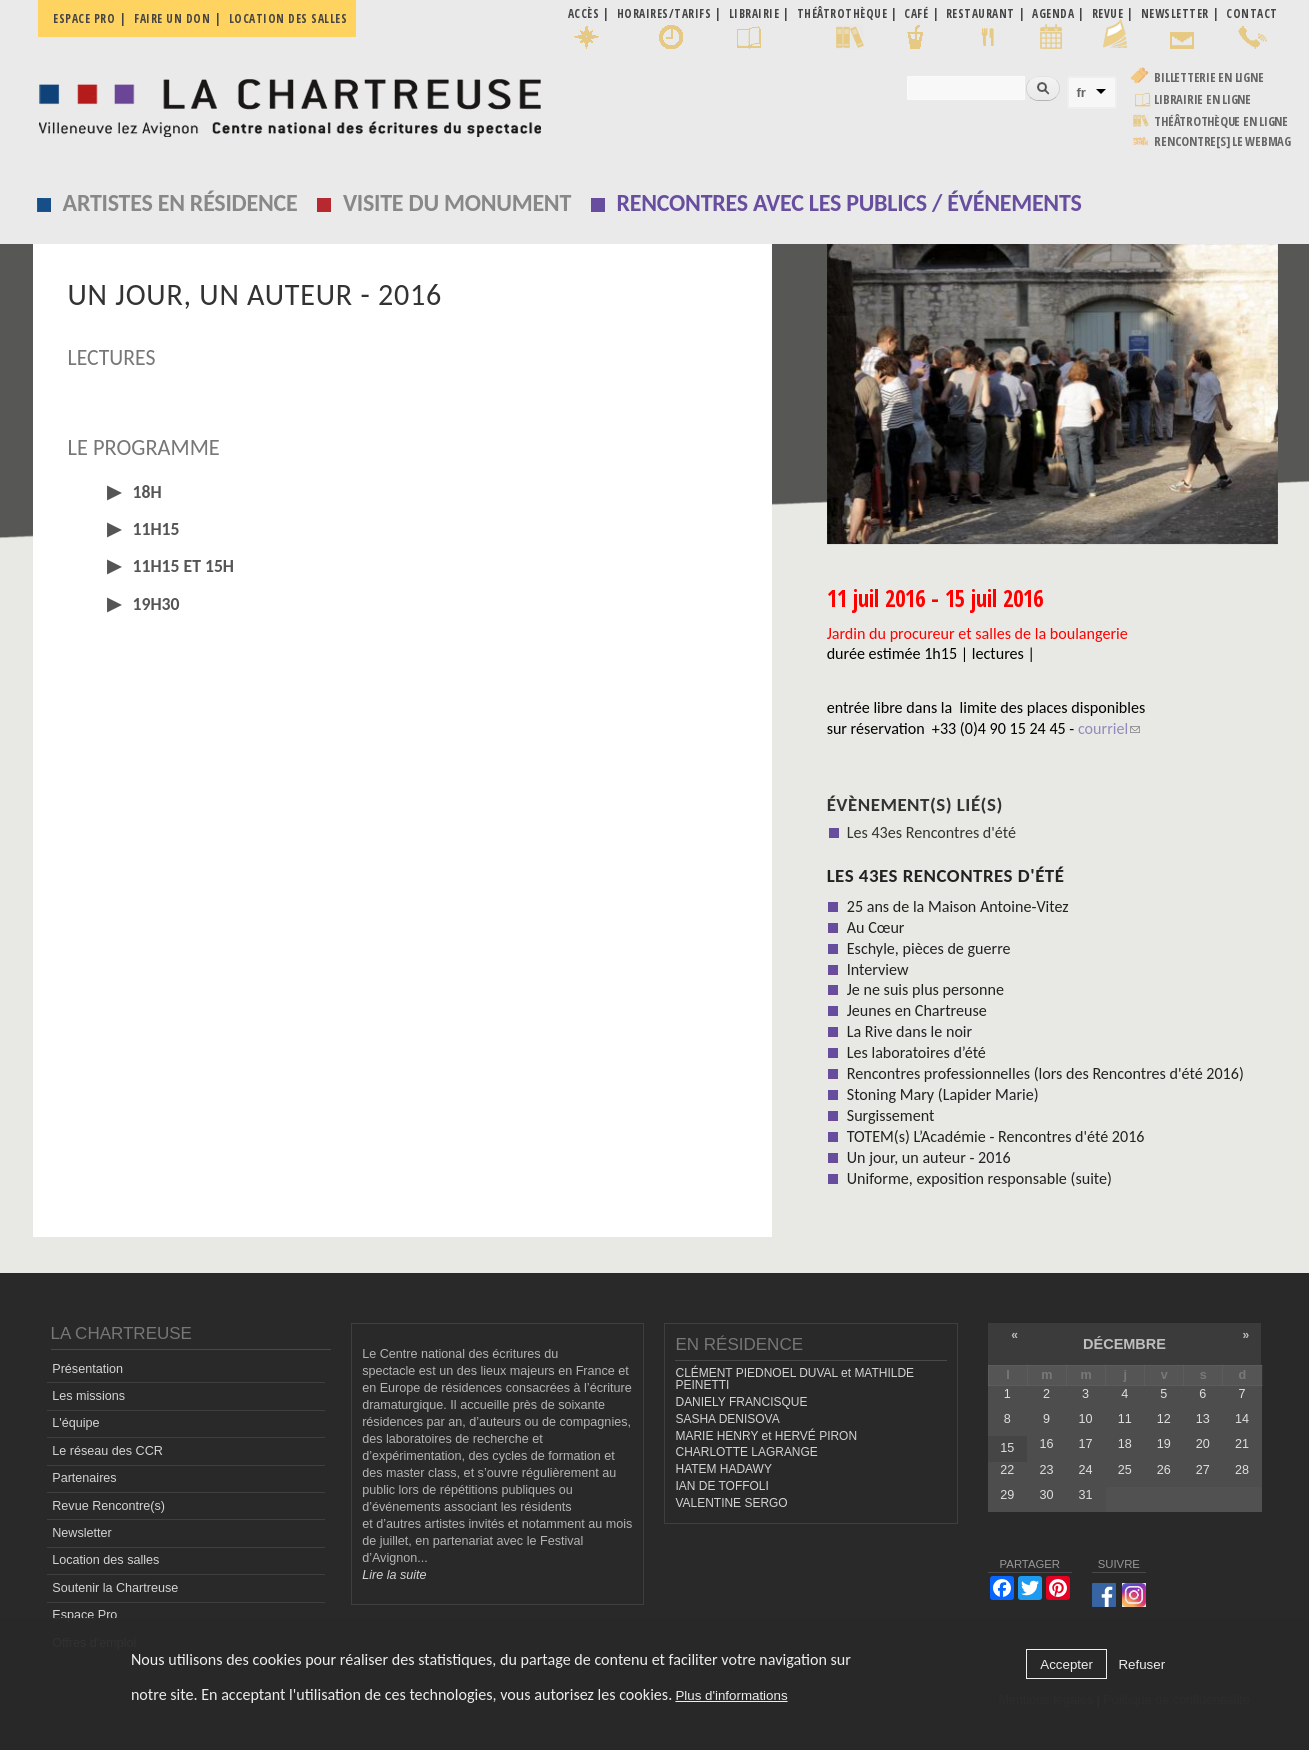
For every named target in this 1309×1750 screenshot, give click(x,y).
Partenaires (84, 1478)
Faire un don (172, 18)
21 (1242, 1444)
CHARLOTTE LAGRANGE (746, 1452)
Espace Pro (84, 1615)
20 (1203, 1444)
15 (1007, 1448)
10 (1086, 1419)
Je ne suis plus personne (925, 989)
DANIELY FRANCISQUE (741, 1402)
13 (1203, 1419)
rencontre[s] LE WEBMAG (1222, 141)
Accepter (1066, 1664)
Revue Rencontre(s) (108, 1506)
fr (1081, 92)
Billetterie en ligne (1208, 77)
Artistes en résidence (180, 202)
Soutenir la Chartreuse (115, 1588)
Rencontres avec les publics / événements (849, 202)
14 (1242, 1419)
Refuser (1141, 1664)
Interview (878, 969)
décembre (1124, 1344)
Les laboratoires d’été (916, 1052)
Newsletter (82, 1533)
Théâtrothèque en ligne (1221, 121)
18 (1125, 1444)
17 (1086, 1444)
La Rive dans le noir (909, 1031)
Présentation (87, 1369)
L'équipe (75, 1423)
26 (1164, 1470)
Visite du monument (457, 202)
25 (1125, 1470)
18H (145, 492)
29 (1007, 1495)
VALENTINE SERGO (731, 1503)
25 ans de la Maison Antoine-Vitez (958, 906)
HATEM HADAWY (723, 1469)
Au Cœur (876, 927)
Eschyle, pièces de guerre (929, 948)
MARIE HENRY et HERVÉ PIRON (766, 1436)
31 (1086, 1495)
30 (1046, 1495)
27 (1203, 1470)
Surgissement (891, 1115)
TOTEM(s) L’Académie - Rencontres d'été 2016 (996, 1136)
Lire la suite (394, 1575)
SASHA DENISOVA (727, 1419)
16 (1046, 1444)
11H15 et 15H (182, 566)
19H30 (154, 604)
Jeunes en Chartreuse (917, 1010)
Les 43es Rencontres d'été (931, 832)
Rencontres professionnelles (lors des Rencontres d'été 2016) (1045, 1073)
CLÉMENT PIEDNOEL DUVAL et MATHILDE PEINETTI (794, 1379)
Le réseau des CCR (107, 1451)
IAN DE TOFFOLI (721, 1486)
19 (1164, 1444)
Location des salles (288, 18)
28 (1242, 1470)
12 (1164, 1419)
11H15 (154, 529)
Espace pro (84, 18)
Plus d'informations (731, 1695)
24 (1086, 1470)
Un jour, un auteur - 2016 (929, 1157)
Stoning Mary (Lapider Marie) (943, 1094)
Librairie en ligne (1202, 99)
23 (1046, 1470)
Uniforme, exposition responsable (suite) (979, 1178)
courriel (1109, 728)
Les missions (88, 1396)
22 (1007, 1470)
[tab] (403, 492)
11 (1125, 1419)
